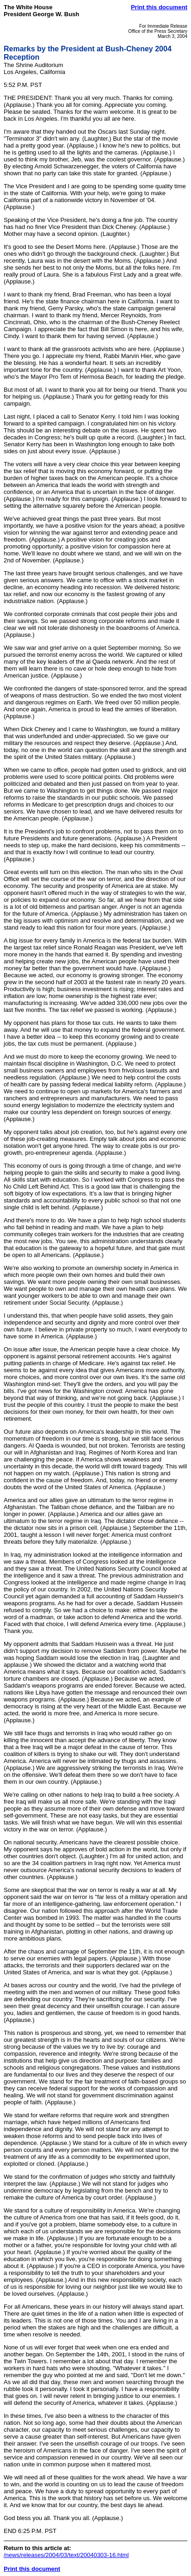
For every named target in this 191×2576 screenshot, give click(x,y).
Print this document (159, 7)
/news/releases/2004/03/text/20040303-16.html (66, 2554)
